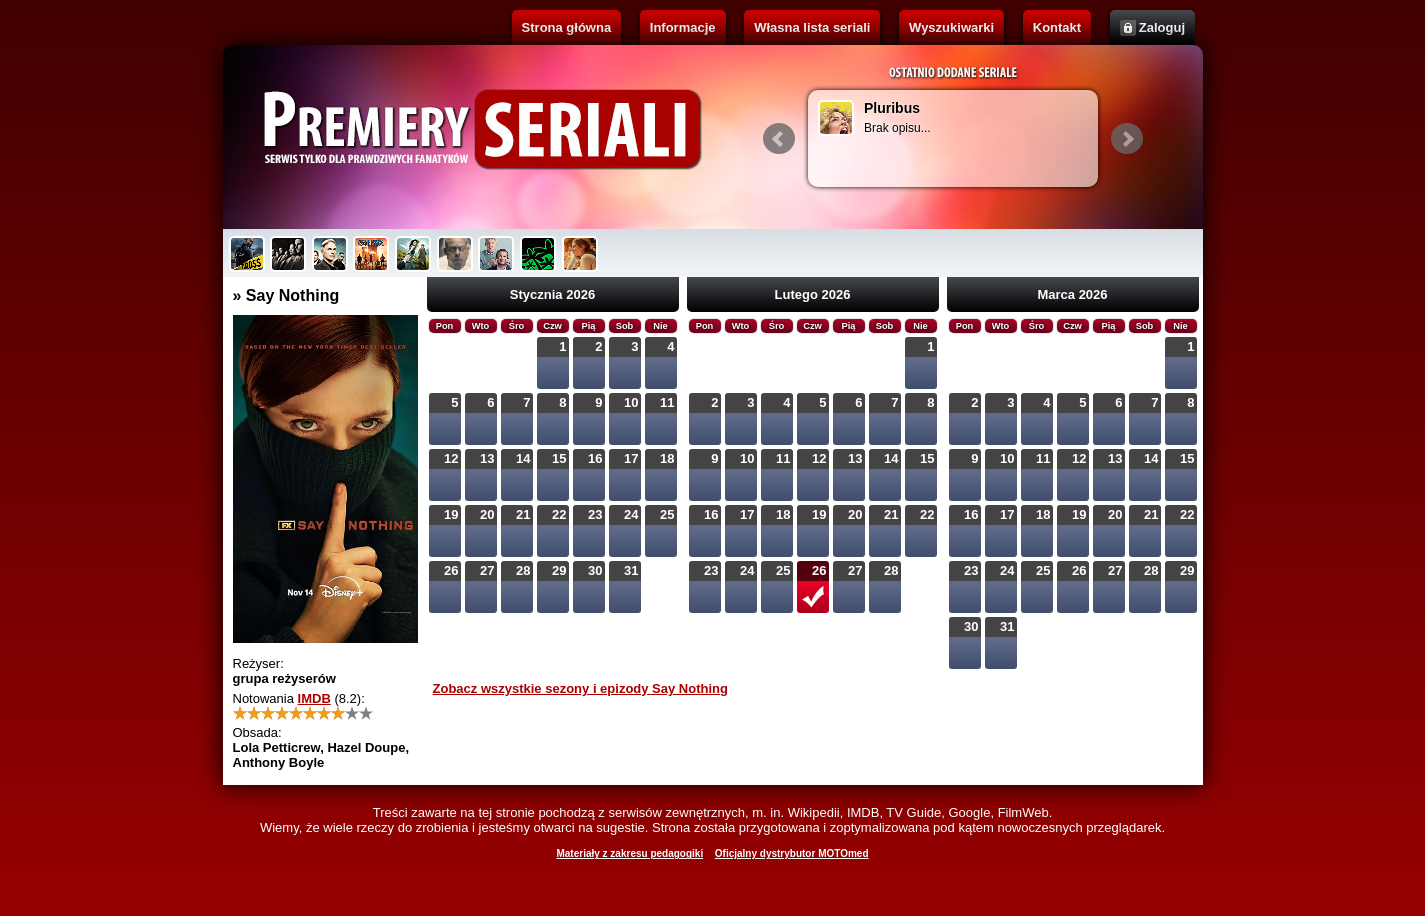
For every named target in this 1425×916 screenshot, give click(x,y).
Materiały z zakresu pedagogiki (629, 853)
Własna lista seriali (812, 27)
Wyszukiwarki (951, 27)
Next (1127, 139)
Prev (779, 139)
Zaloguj (1162, 27)
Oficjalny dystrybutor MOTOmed (792, 853)
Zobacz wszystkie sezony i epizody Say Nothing (580, 688)
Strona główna (567, 27)
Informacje (683, 27)
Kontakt (1057, 27)
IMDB (314, 698)
